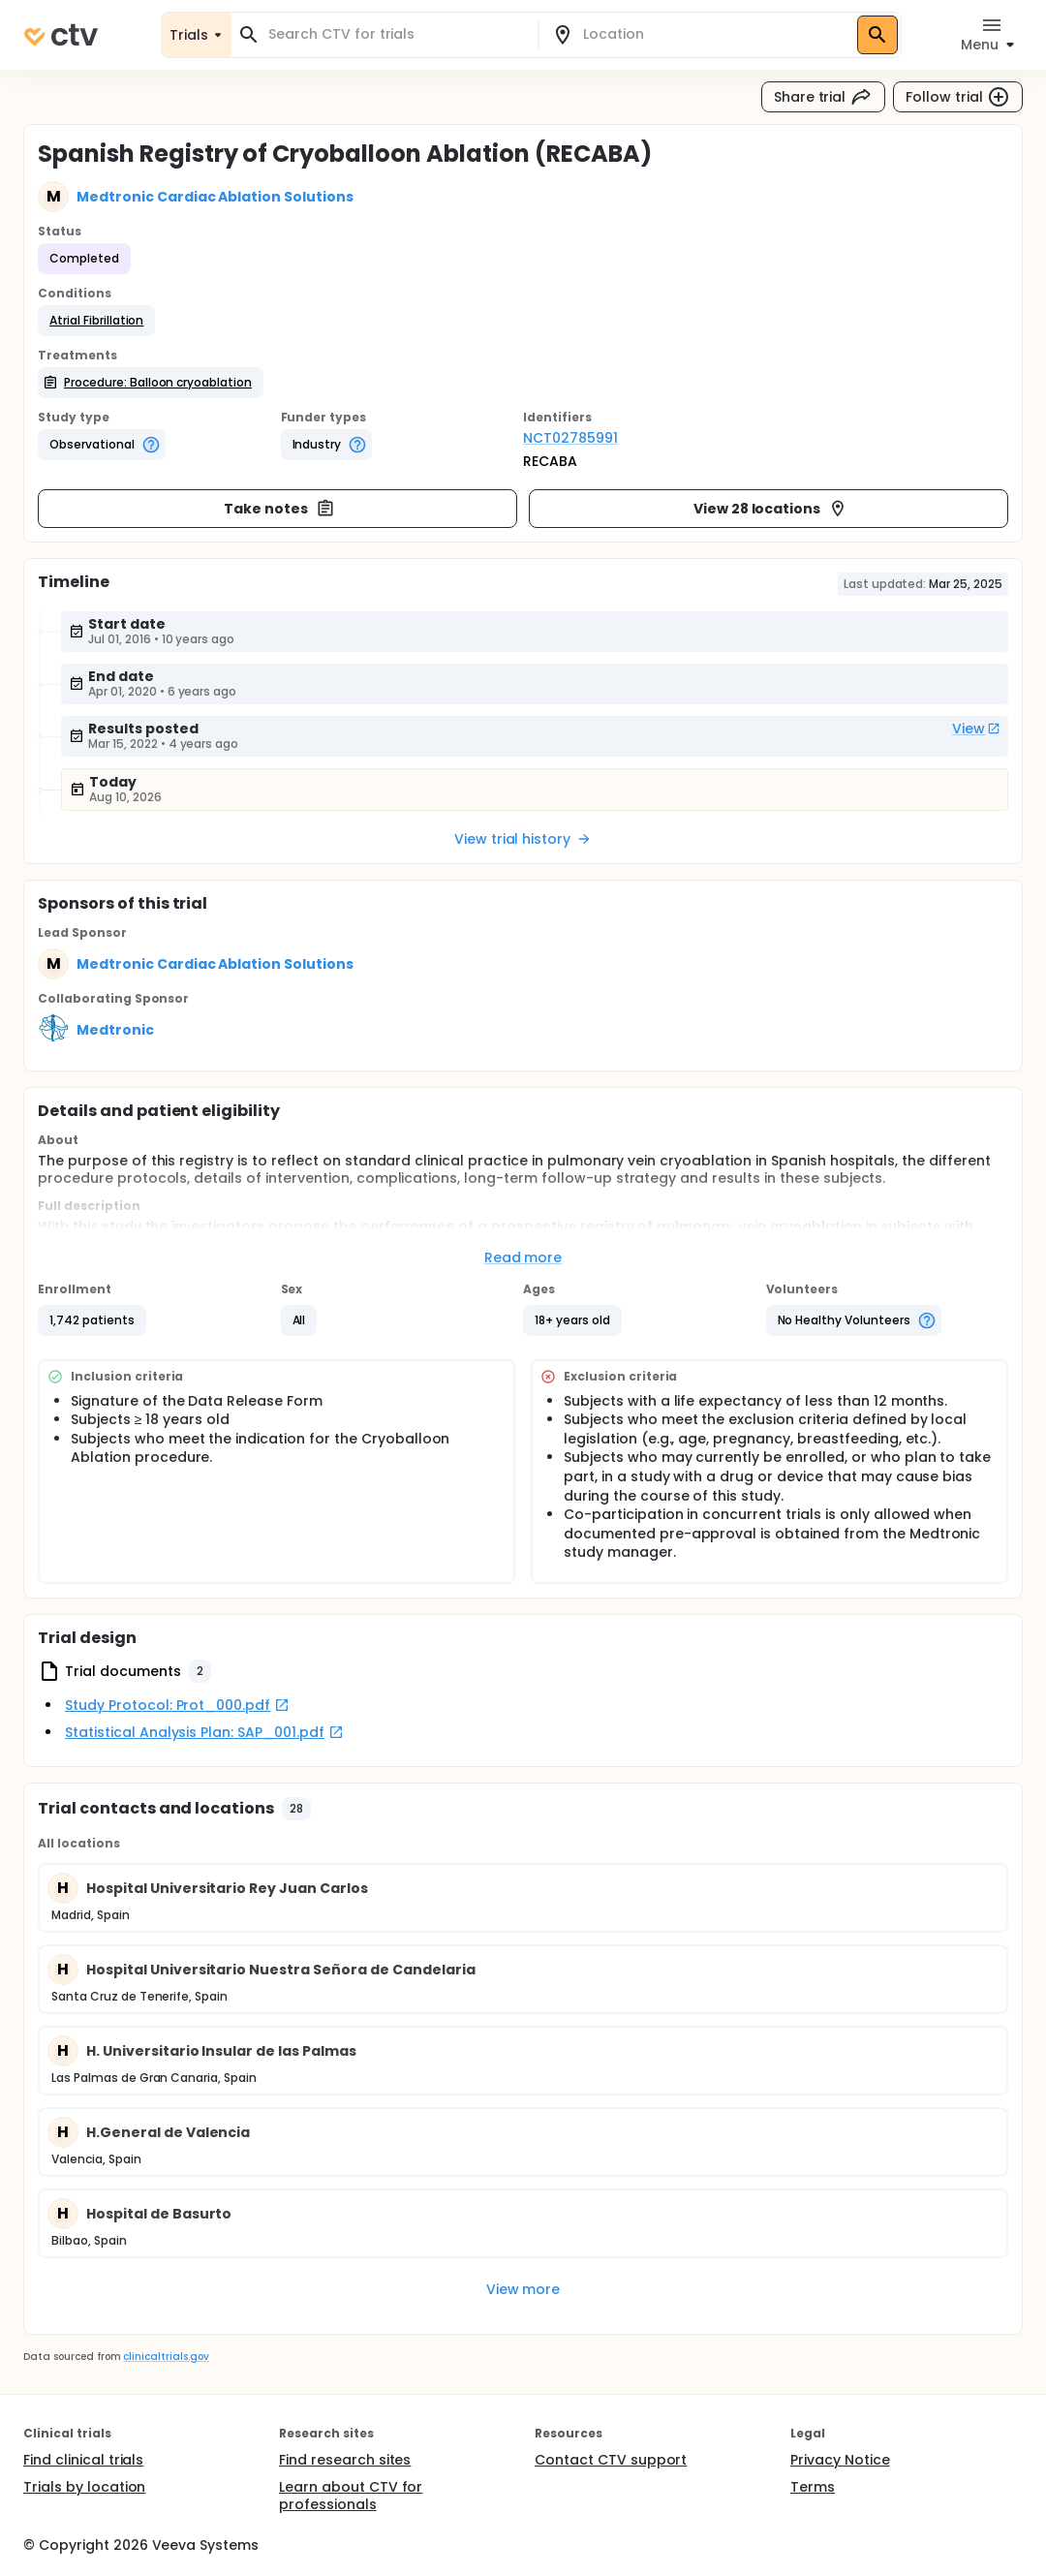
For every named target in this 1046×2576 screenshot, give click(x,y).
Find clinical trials (83, 2459)
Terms (812, 2487)
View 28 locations (770, 508)
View (976, 728)
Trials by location (84, 2487)
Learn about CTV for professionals (350, 2495)
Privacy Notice (840, 2459)
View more (523, 2289)
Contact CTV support (611, 2459)
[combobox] (396, 34)
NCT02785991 (570, 438)
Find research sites (345, 2459)
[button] (96, 320)
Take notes (279, 508)
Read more (523, 1257)
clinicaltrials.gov (165, 2356)
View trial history (523, 839)
